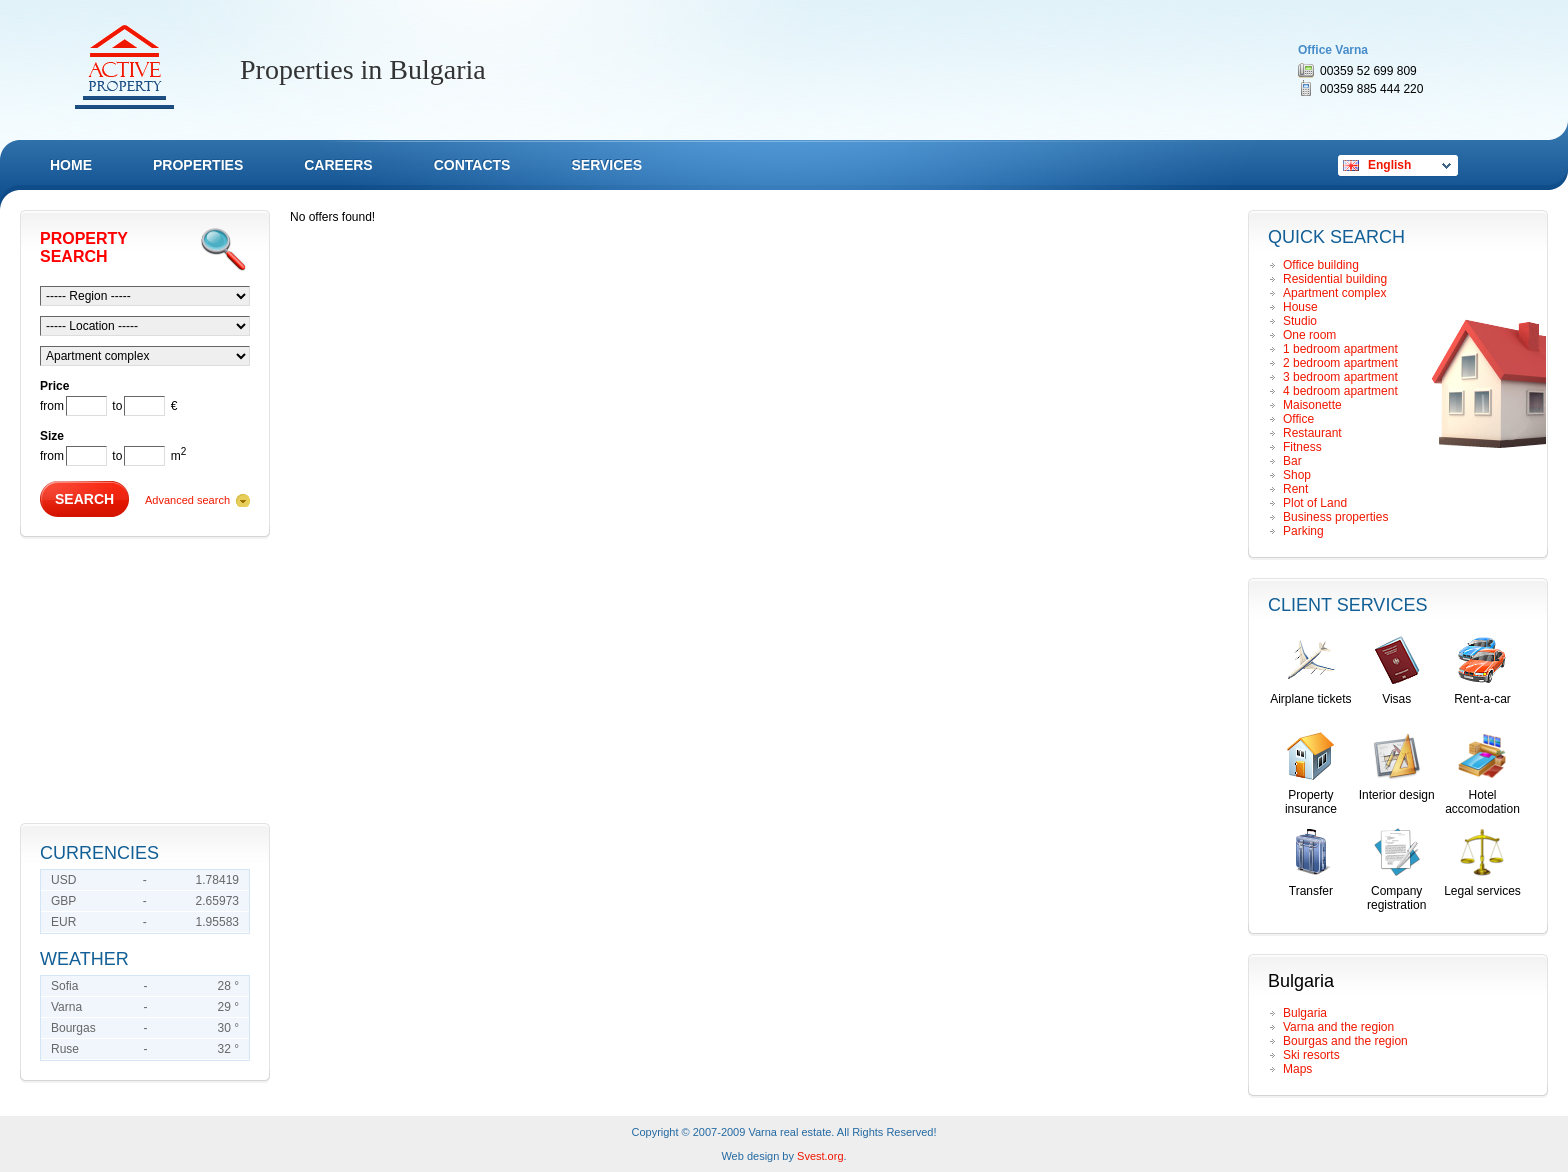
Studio (1300, 321)
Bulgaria (1305, 1013)
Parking (1303, 531)
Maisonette (1312, 405)
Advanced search (187, 500)
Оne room (1309, 335)
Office (1298, 419)
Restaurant (1312, 433)
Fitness (1302, 447)
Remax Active (124, 67)
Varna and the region (1338, 1027)
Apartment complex (1334, 293)
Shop (1297, 475)
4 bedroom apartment (1340, 391)
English (1389, 165)
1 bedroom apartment (1340, 349)
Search (84, 499)
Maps (1297, 1069)
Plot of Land (1315, 503)
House (1300, 307)
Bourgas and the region (1345, 1041)
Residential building (1335, 279)
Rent (1295, 489)
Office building (1321, 265)
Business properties (1335, 517)
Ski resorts (1311, 1055)
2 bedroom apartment (1340, 363)
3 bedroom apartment (1340, 377)
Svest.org (820, 1156)
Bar (1292, 461)
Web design (750, 1156)
